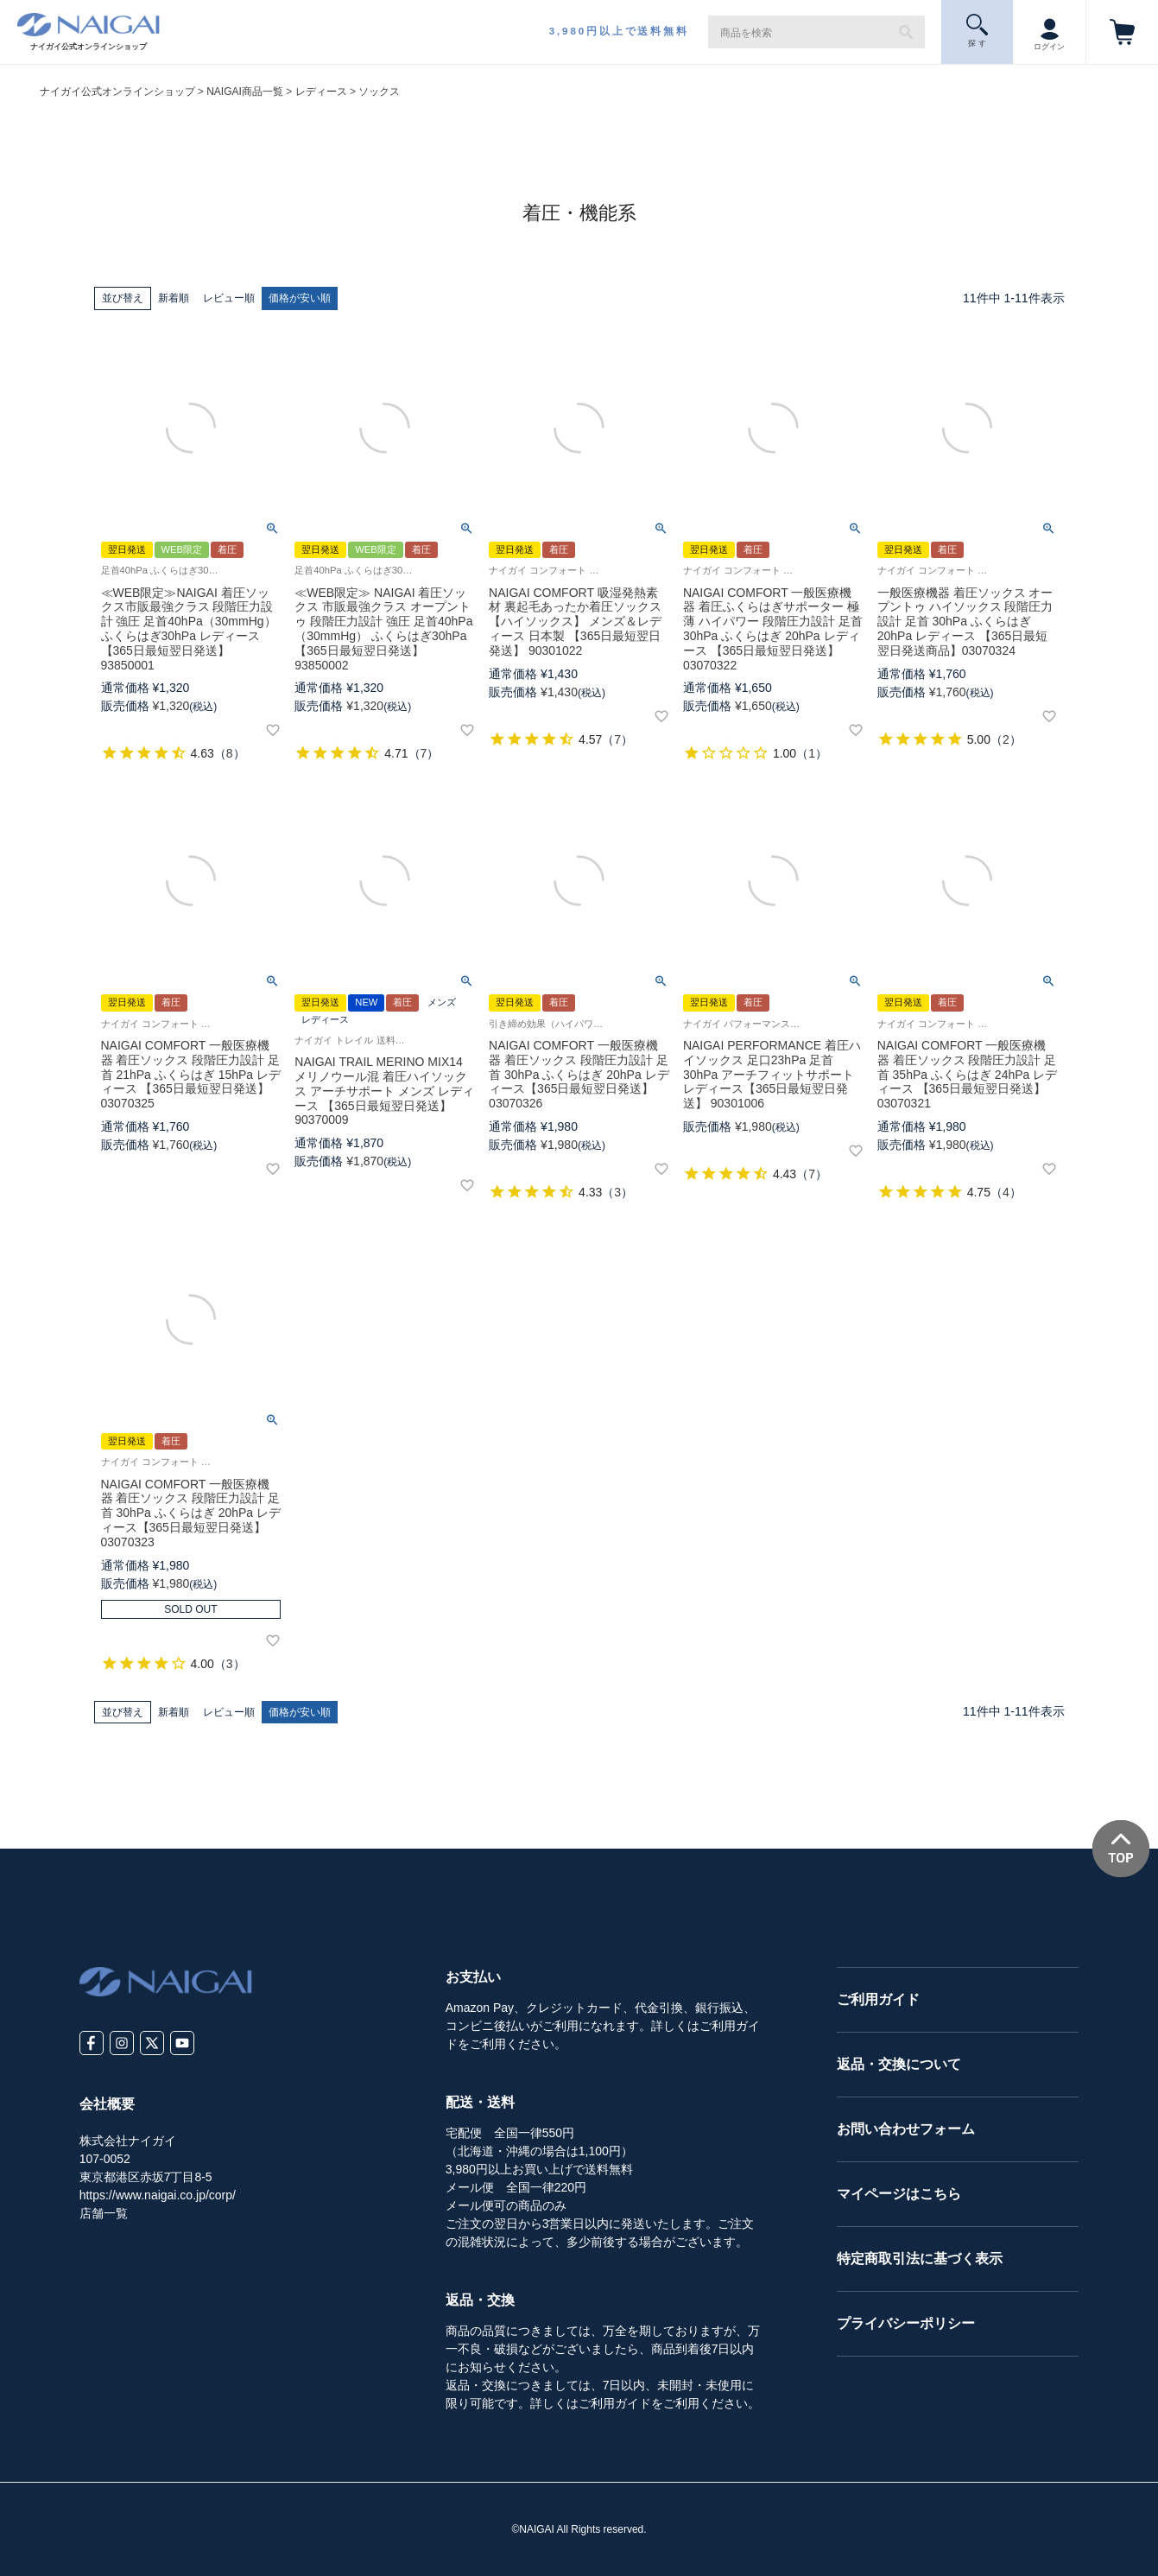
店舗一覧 (103, 2213)
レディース (321, 92)
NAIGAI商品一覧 (244, 92)
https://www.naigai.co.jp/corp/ (157, 2195)
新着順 (173, 298)
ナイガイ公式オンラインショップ (117, 92)
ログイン (1049, 30)
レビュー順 (229, 298)
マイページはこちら (899, 2193)
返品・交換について (899, 2064)
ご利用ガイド (878, 1999)
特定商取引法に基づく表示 (920, 2258)
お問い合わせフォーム (906, 2129)
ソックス (379, 92)
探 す (976, 31)
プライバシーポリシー (906, 2323)
